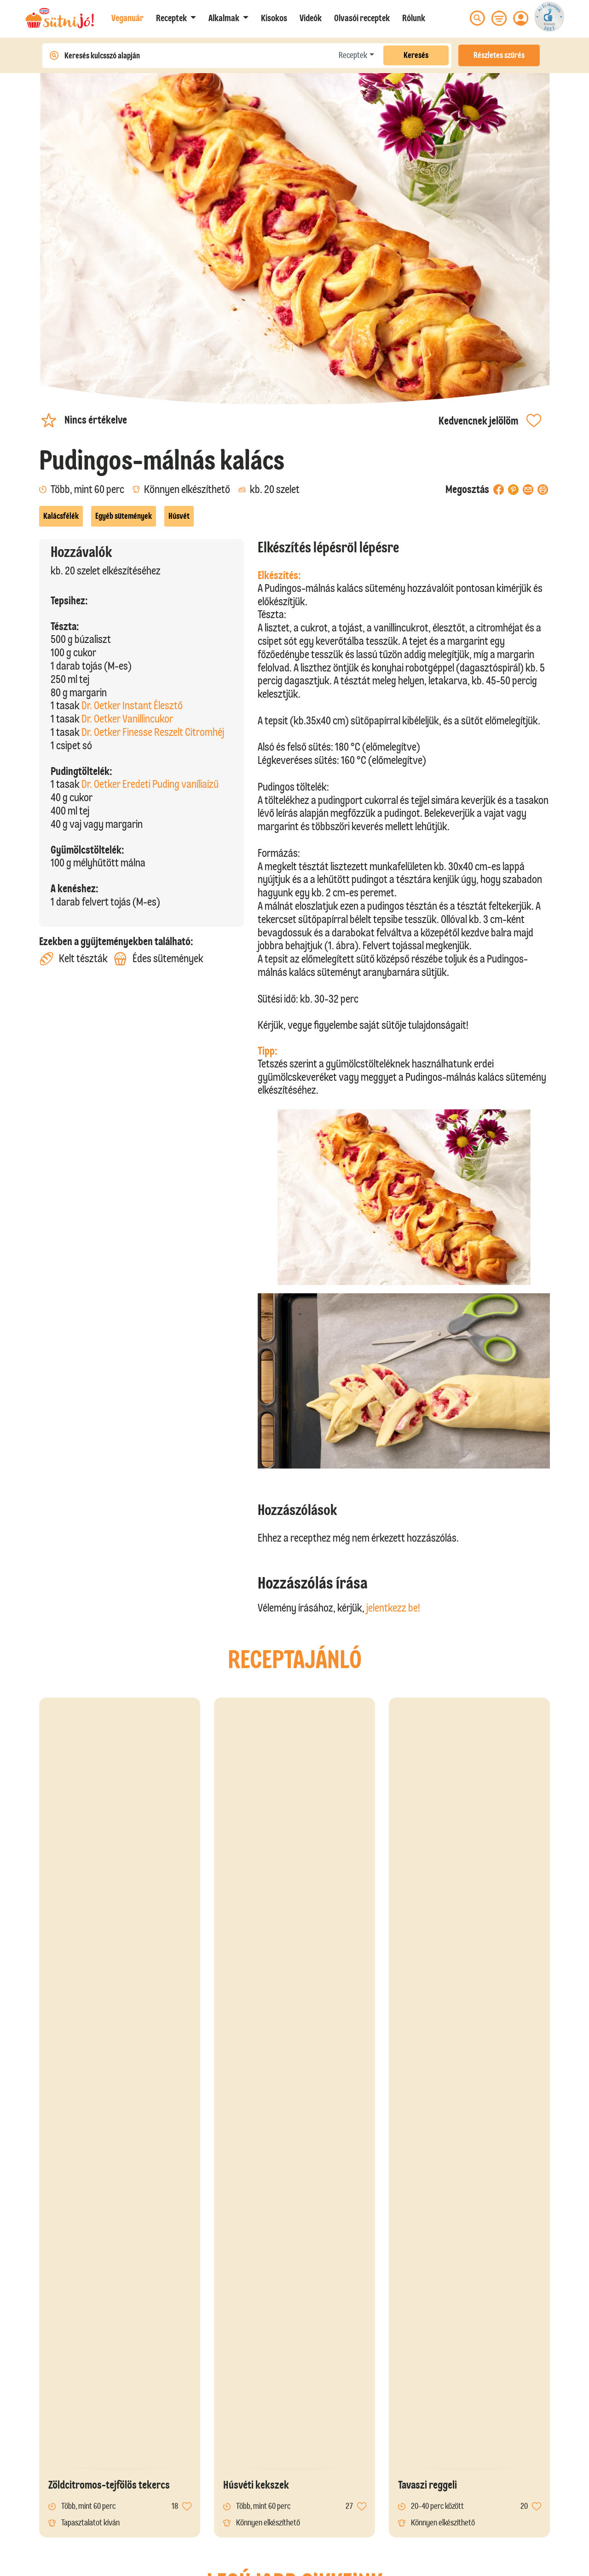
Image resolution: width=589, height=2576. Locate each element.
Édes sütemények (158, 958)
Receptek (353, 55)
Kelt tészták (73, 958)
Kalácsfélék (61, 516)
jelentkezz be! (393, 1607)
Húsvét (179, 516)
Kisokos (274, 17)
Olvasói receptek (362, 17)
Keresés (416, 55)
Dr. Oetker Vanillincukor (127, 718)
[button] (176, 18)
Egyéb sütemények (123, 516)
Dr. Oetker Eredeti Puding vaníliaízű (150, 784)
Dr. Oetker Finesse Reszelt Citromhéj (152, 732)
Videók (311, 17)
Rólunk (413, 17)
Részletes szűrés (499, 55)
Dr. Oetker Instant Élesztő (132, 705)
